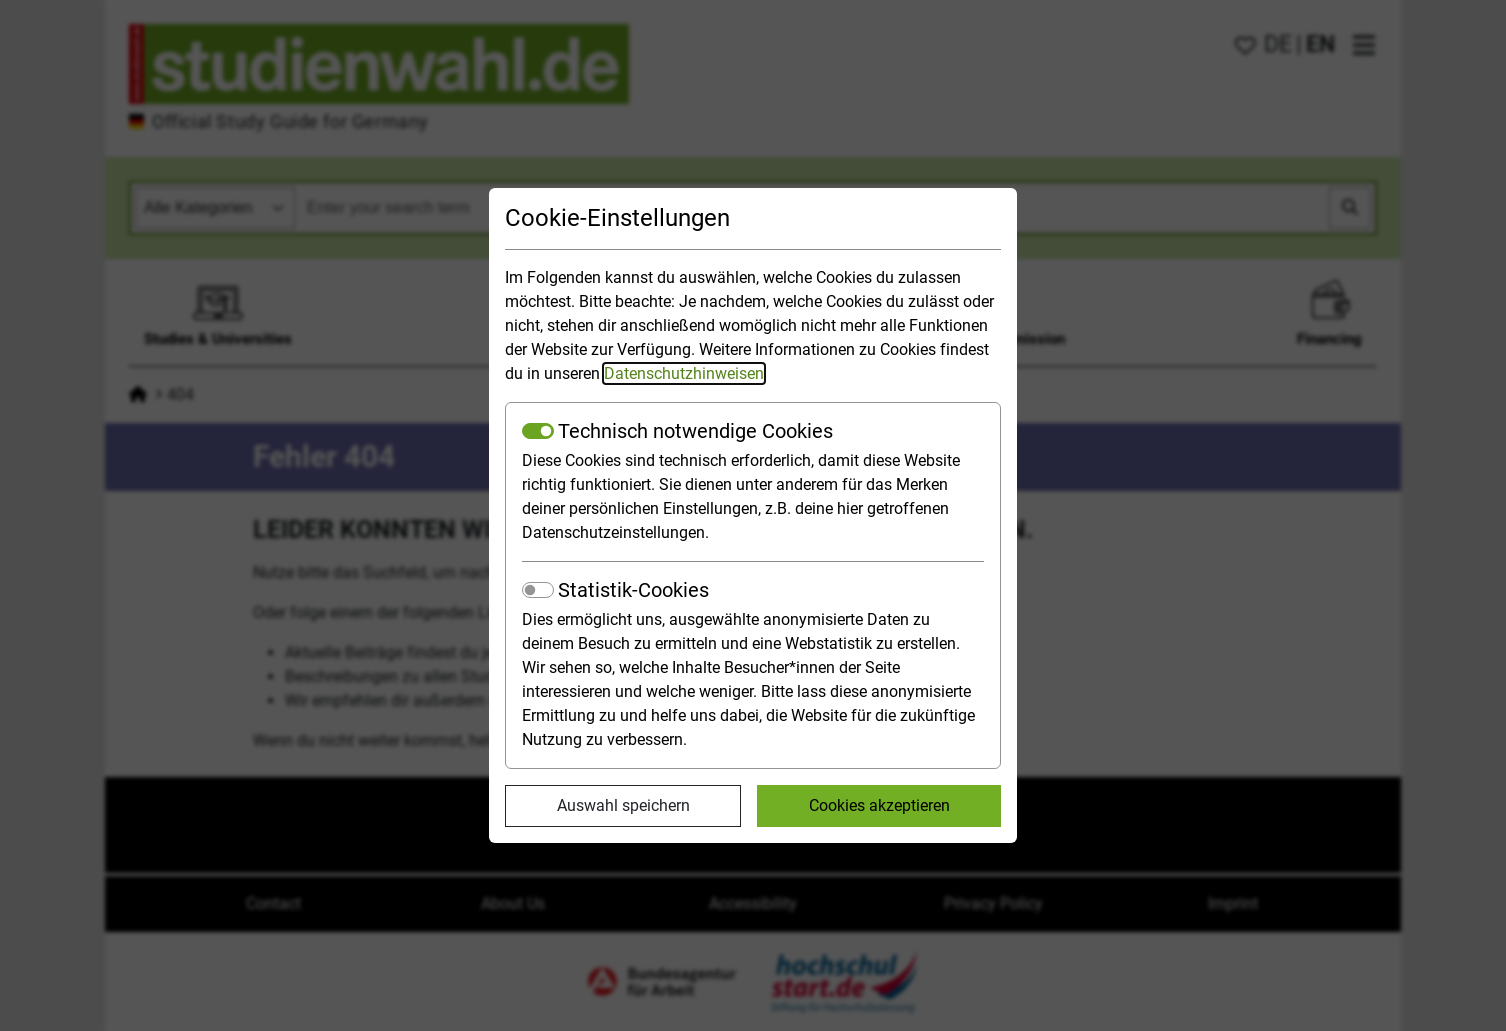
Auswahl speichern (623, 805)
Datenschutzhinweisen (684, 373)
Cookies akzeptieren (879, 805)
